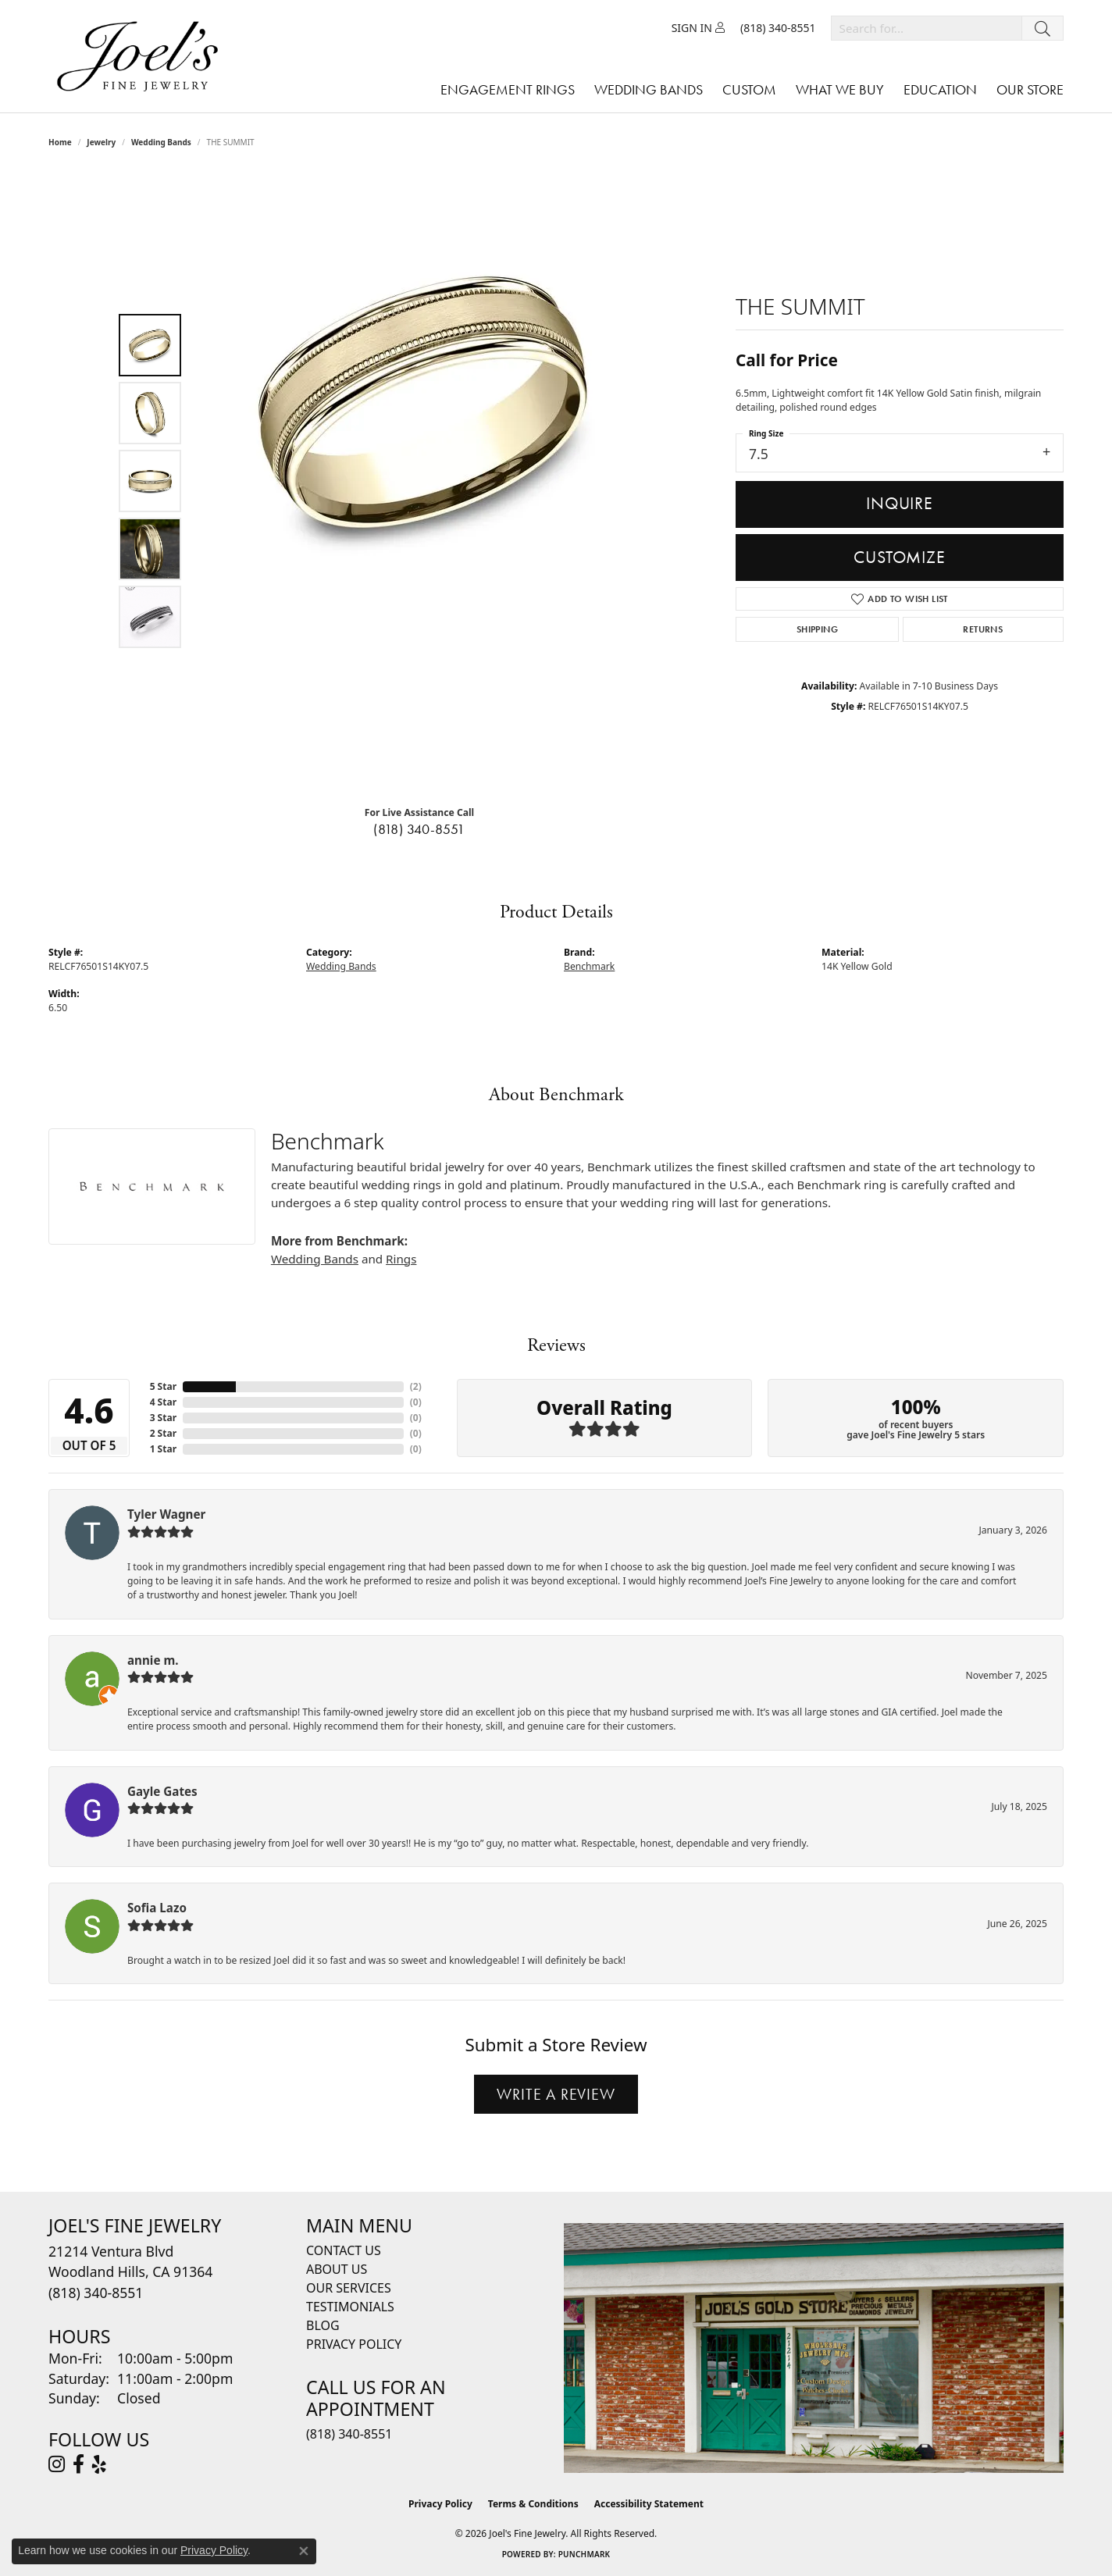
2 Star (163, 1433)
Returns (983, 629)
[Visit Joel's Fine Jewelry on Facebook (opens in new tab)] (78, 2464)
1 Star (163, 1448)
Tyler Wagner (166, 1514)
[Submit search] (1042, 28)
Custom (749, 89)
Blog (323, 2325)
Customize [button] (899, 557)
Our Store (1030, 89)
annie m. (152, 1660)
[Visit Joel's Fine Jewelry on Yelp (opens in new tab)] (99, 2464)
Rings (401, 1259)
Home (60, 142)
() (416, 1386)
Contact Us (343, 2250)
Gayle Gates (162, 1791)
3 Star (163, 1417)
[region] (423, 481)
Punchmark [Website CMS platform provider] (584, 2554)
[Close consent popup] (303, 2551)
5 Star (163, 1386)
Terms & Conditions (533, 2503)
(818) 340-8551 (419, 829)
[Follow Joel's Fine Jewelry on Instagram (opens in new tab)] (56, 2464)
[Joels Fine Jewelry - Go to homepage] (141, 56)
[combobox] (926, 28)
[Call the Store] (95, 2292)
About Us (336, 2269)
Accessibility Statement (649, 2503)
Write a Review (556, 2094)
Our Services (348, 2287)
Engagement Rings (507, 89)
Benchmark (589, 966)
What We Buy (840, 89)
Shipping (817, 629)
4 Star (163, 1402)
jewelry (101, 142)
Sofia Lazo (157, 1907)
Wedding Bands (648, 89)
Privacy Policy (353, 2344)
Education (940, 89)
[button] (698, 28)
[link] (778, 28)
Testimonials (350, 2306)
